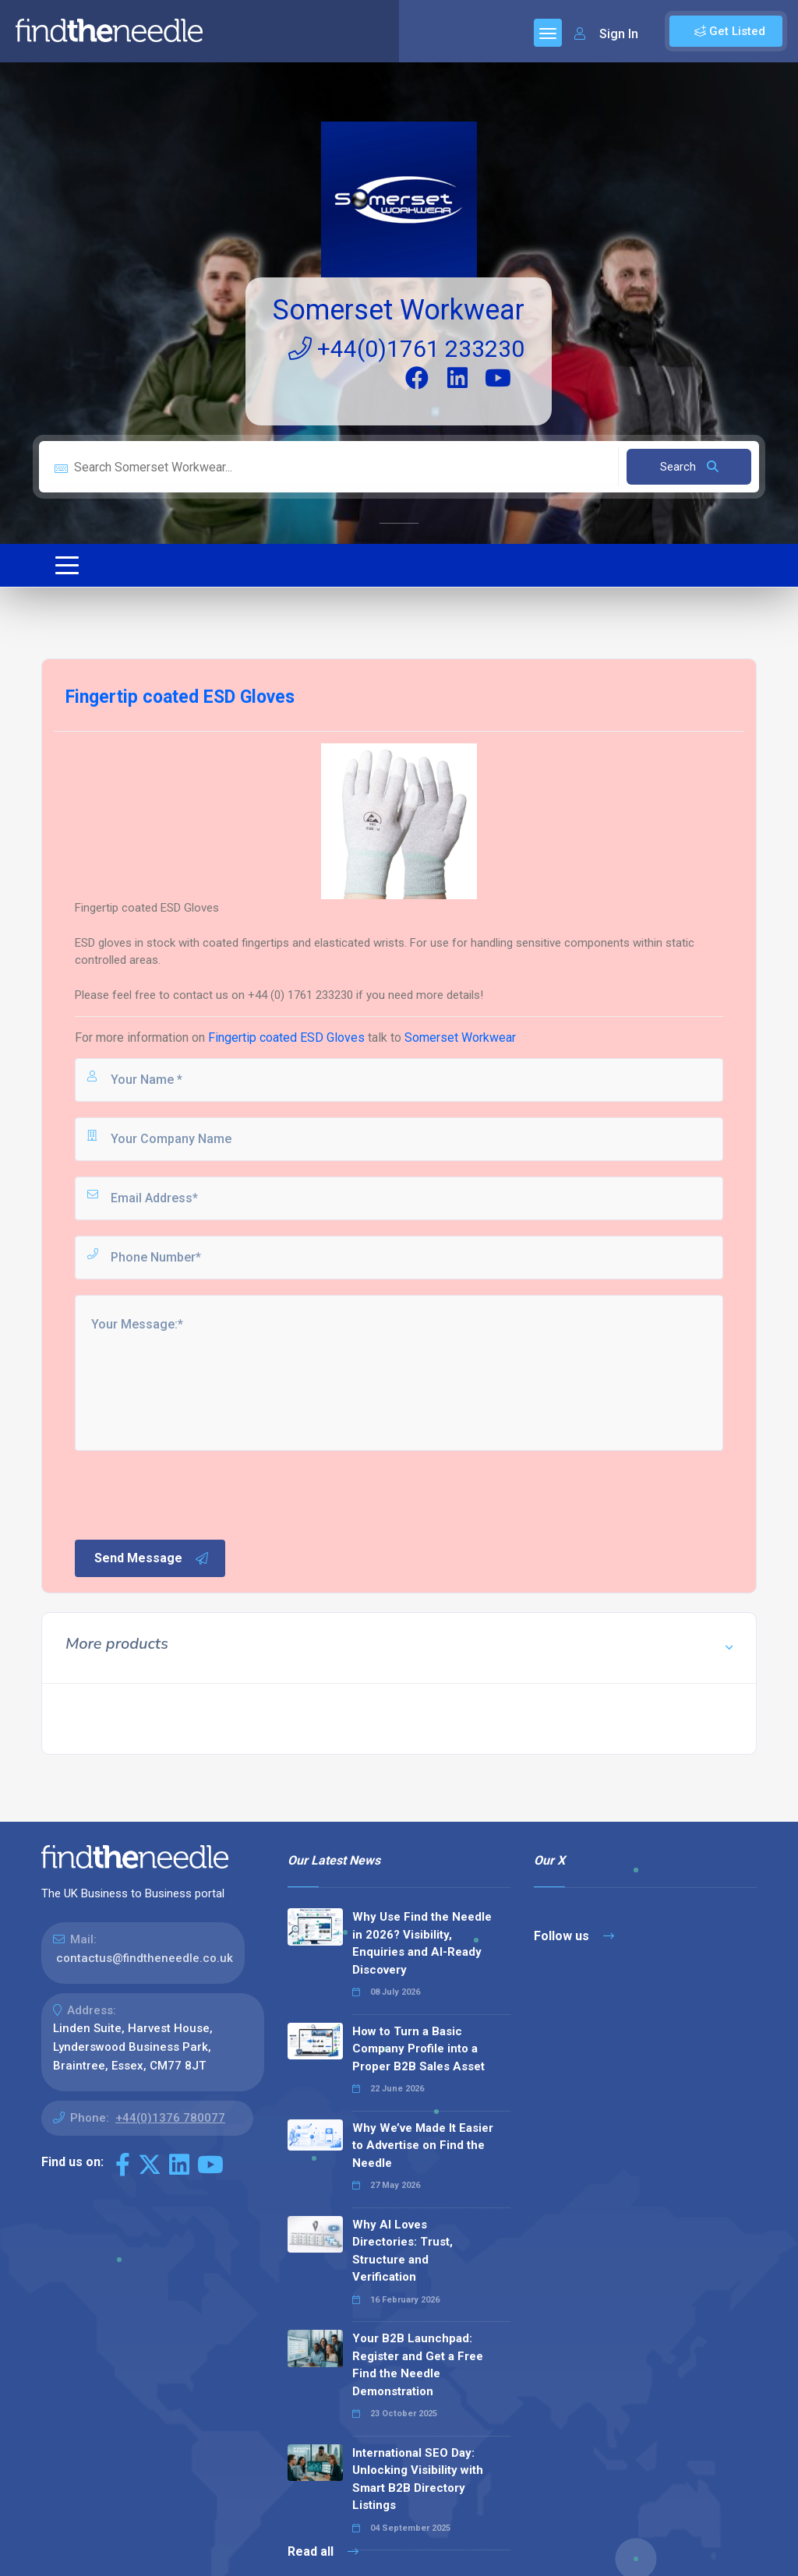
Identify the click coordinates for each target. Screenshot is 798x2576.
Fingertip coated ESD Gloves (286, 1037)
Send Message (152, 1558)
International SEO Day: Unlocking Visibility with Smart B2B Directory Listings (417, 2479)
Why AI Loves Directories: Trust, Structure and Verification (402, 2251)
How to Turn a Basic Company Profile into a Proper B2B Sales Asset (418, 2048)
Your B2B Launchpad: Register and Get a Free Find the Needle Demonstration (417, 2364)
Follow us (574, 1935)
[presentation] (190, 1493)
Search (689, 467)
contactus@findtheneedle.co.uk (144, 1958)
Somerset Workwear (398, 310)
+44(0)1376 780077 (170, 2118)
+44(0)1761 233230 (406, 348)
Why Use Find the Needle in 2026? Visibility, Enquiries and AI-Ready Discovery (422, 1943)
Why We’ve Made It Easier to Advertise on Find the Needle (422, 2145)
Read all (323, 2551)
